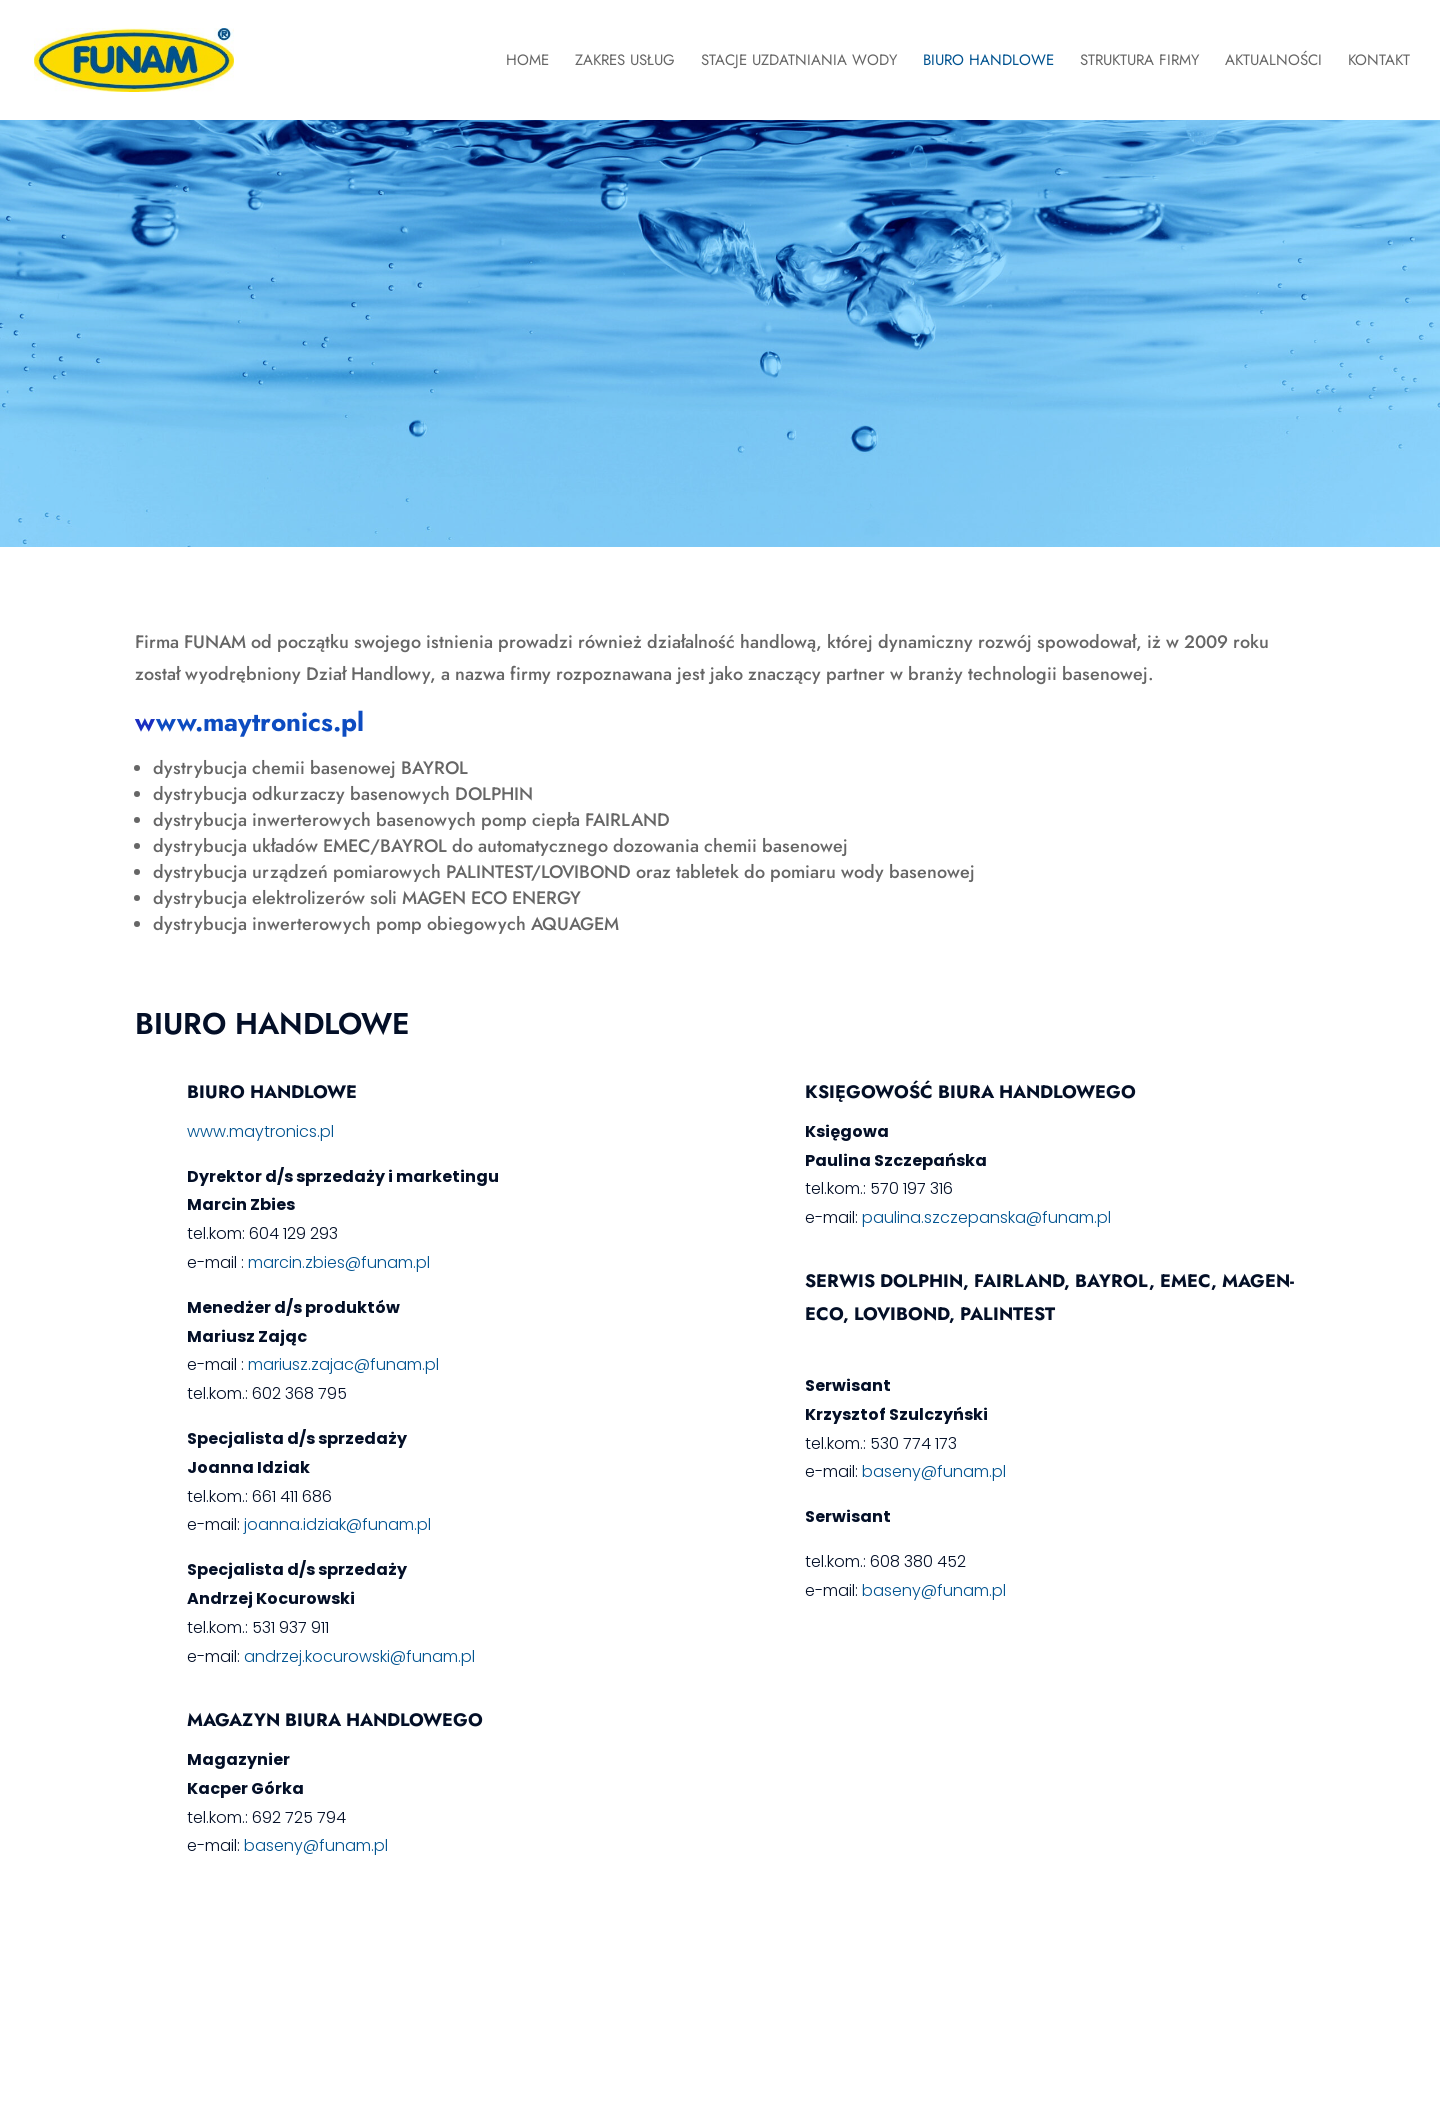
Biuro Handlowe (988, 62)
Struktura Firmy (1139, 62)
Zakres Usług (625, 62)
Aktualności (1273, 62)
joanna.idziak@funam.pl (337, 1524)
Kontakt (1379, 62)
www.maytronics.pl (260, 1131)
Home (527, 62)
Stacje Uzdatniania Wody (799, 62)
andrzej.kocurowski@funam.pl (357, 1656)
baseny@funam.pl (316, 1845)
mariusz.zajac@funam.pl (343, 1364)
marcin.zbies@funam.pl (339, 1262)
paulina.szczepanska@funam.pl (986, 1217)
